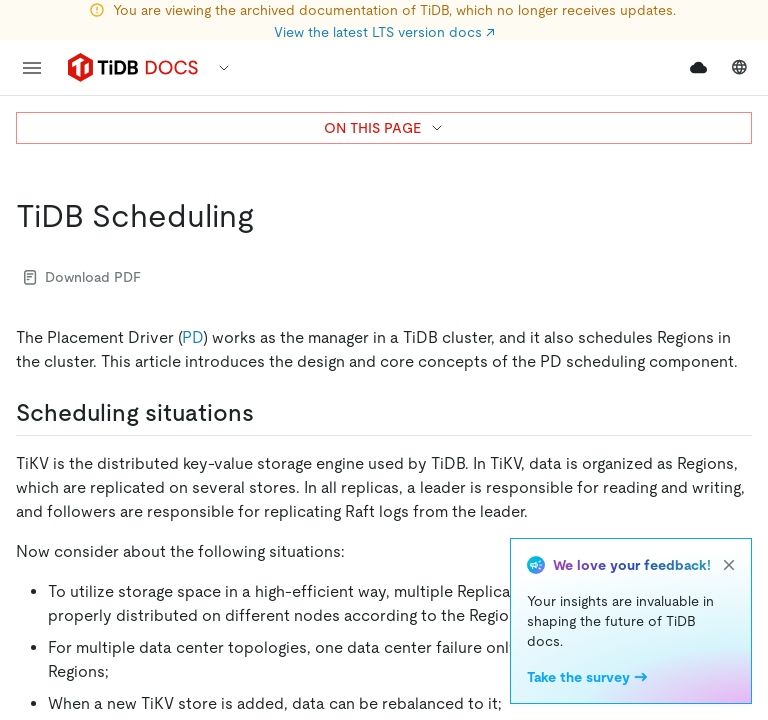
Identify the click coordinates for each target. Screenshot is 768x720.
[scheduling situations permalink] (270, 413)
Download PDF (82, 277)
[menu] (32, 68)
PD (192, 337)
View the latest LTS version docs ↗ (384, 32)
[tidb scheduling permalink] (270, 216)
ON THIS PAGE (384, 128)
